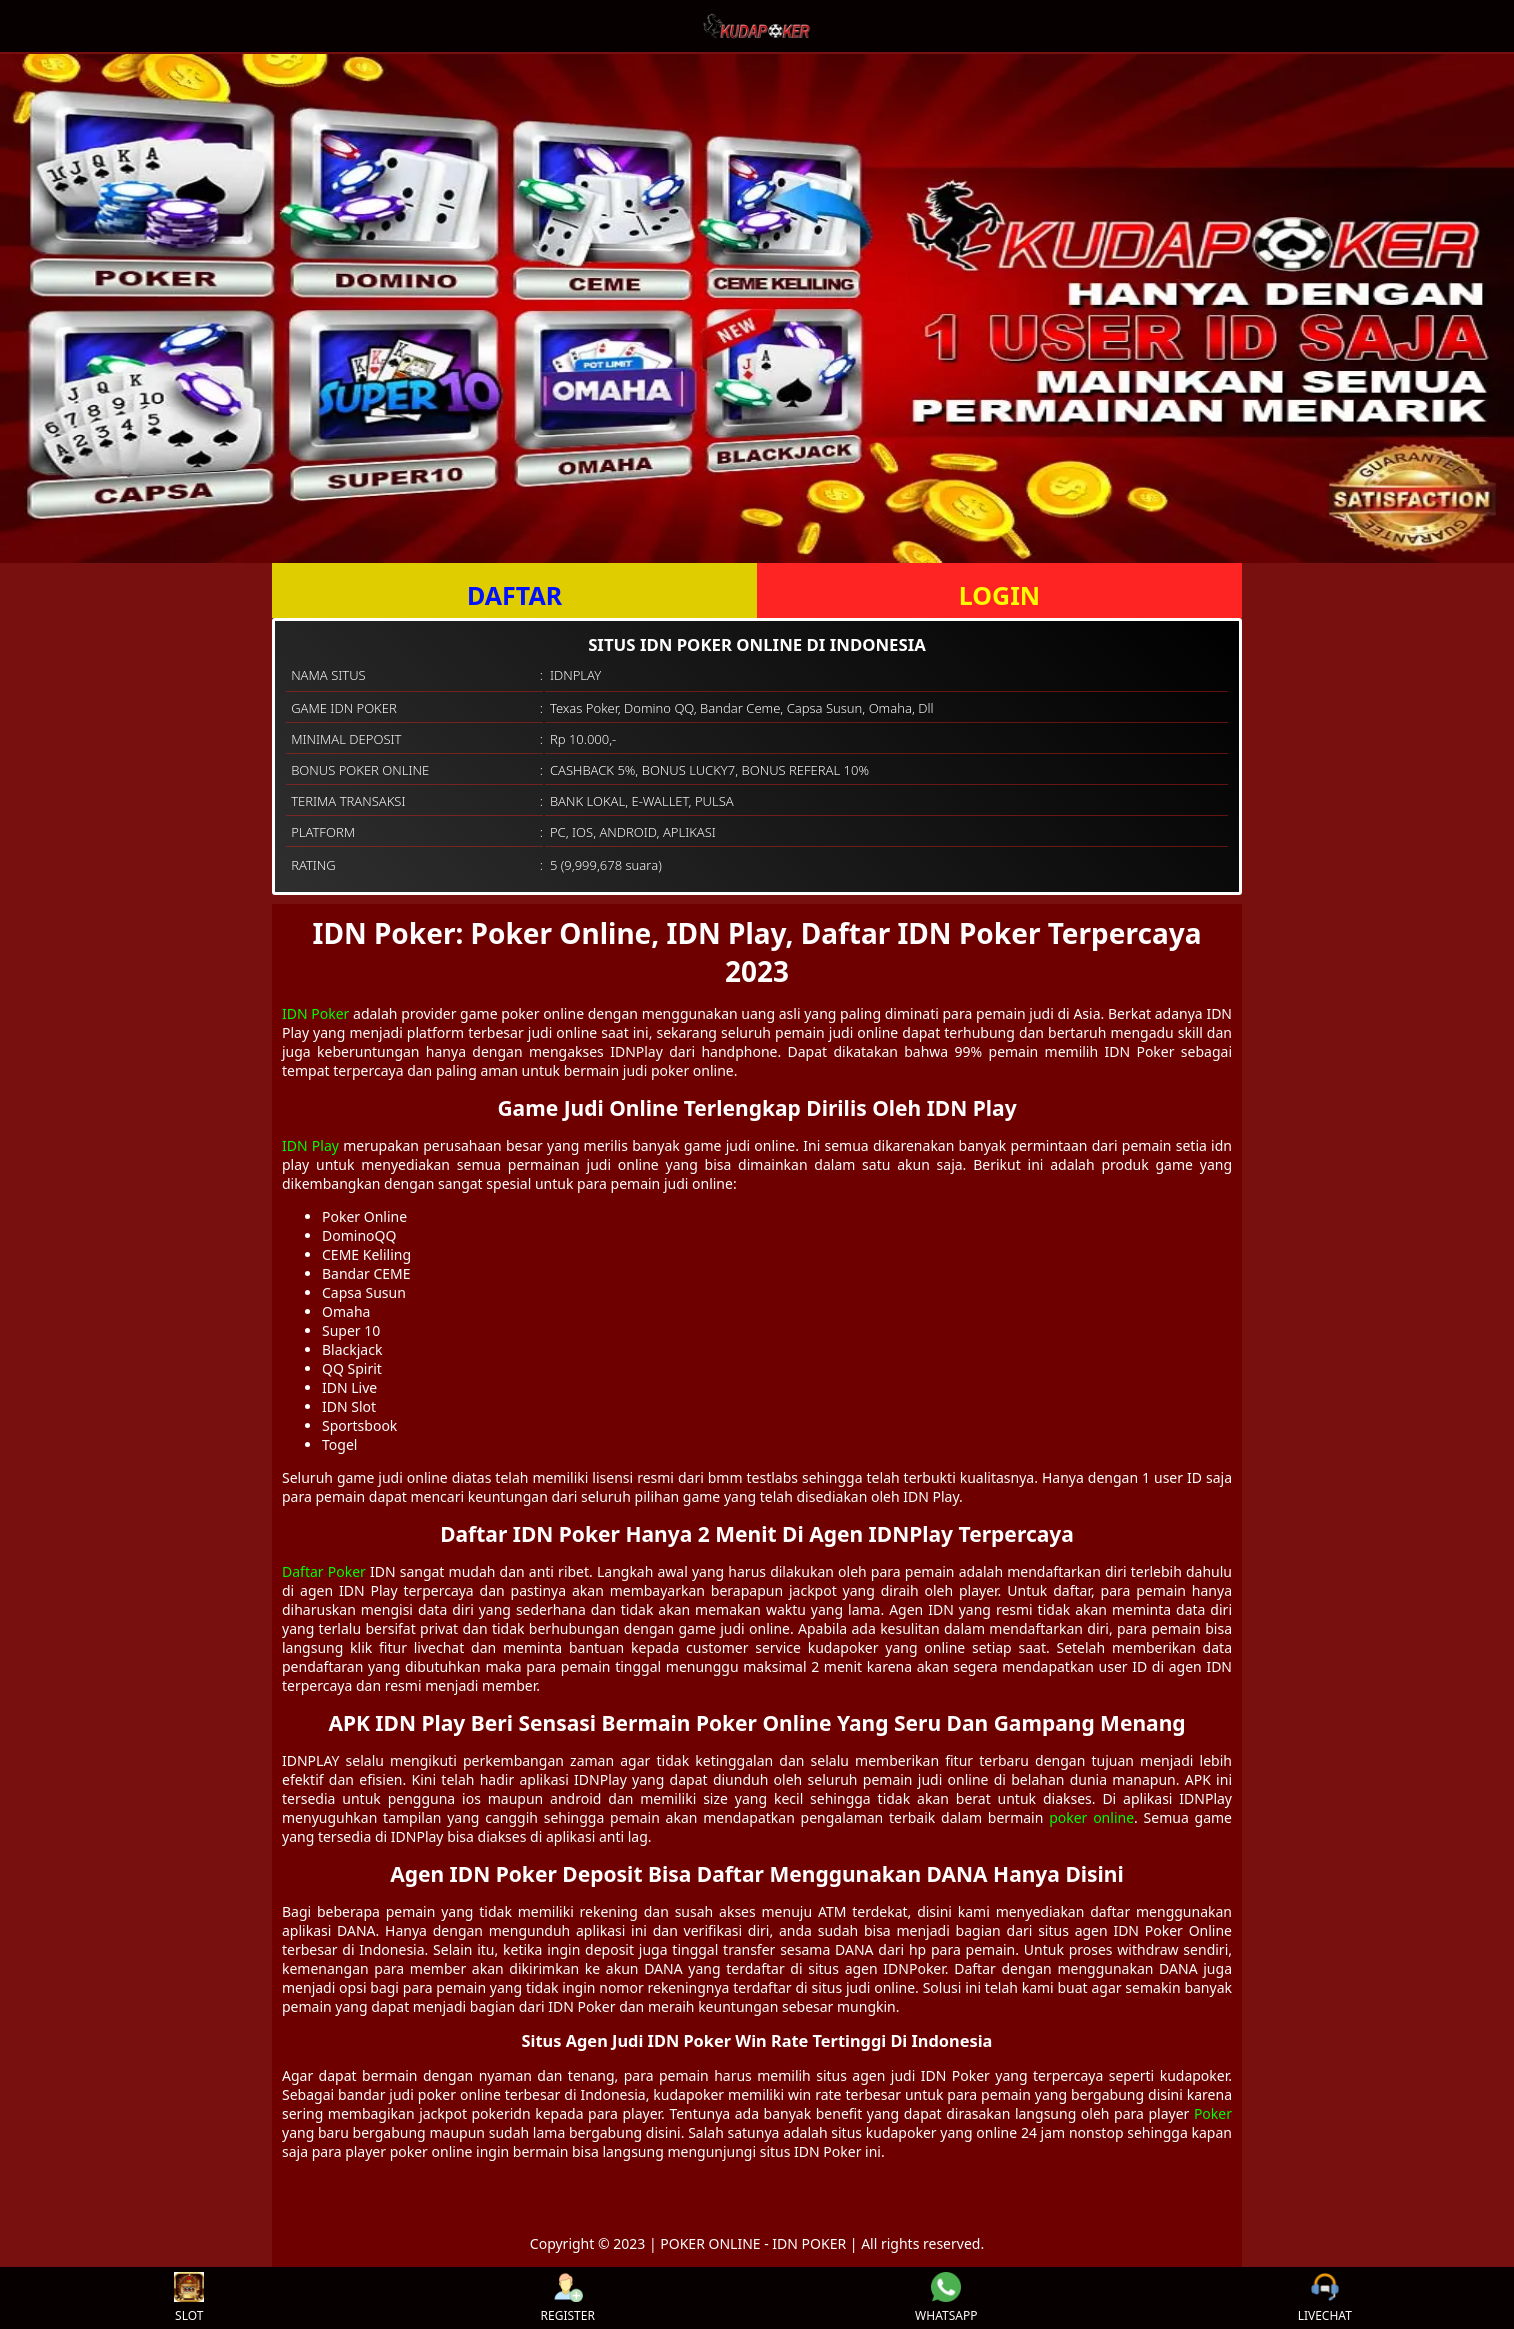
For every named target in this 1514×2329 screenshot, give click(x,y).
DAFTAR (514, 595)
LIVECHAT (1325, 2298)
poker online (1091, 1817)
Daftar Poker (324, 1571)
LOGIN (999, 595)
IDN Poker (315, 1013)
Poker (1213, 2113)
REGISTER (568, 2298)
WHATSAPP (946, 2298)
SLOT (189, 2298)
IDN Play (310, 1145)
